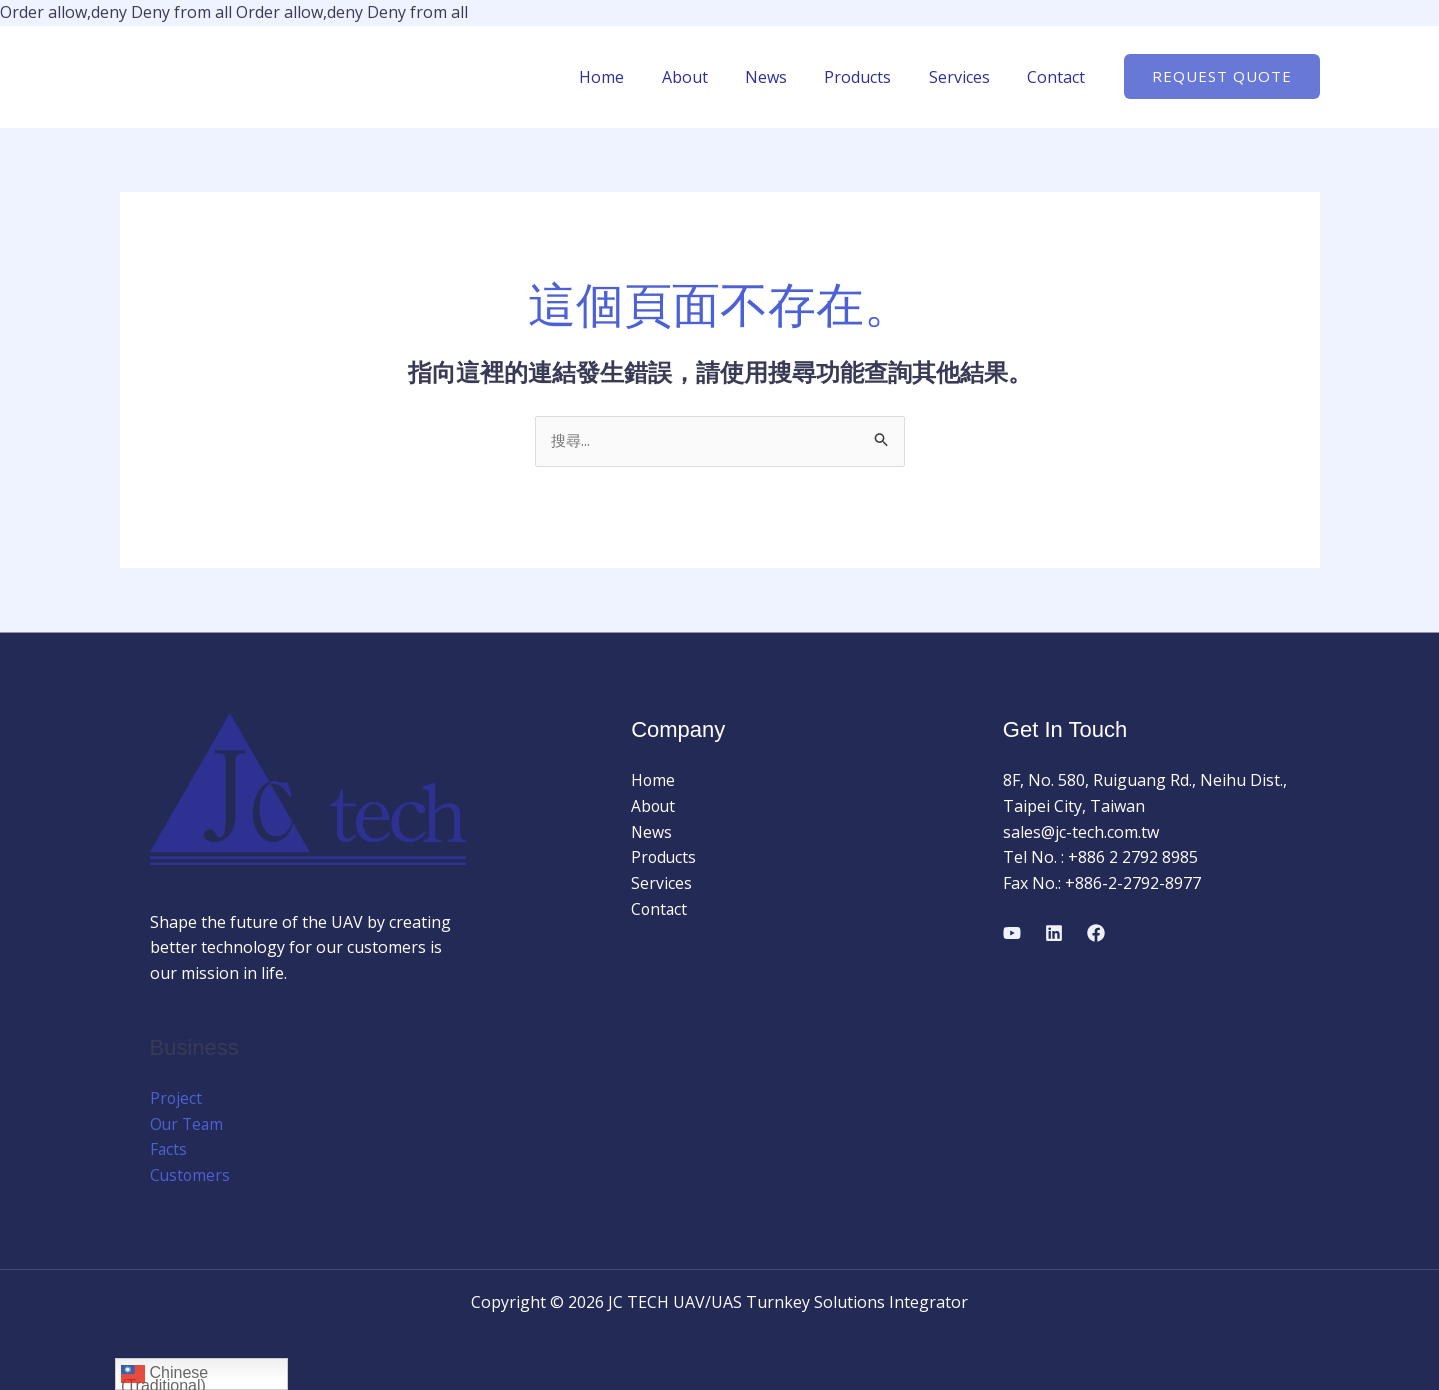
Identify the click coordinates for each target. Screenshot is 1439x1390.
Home (631, 77)
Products (871, 77)
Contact (1059, 77)
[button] (1222, 76)
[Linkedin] (1054, 934)
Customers (191, 1176)
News (785, 77)
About (709, 77)
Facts (169, 1150)
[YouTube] (1012, 934)
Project (176, 1099)
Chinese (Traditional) (164, 1376)
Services (967, 77)
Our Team (188, 1125)
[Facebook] (1096, 934)
